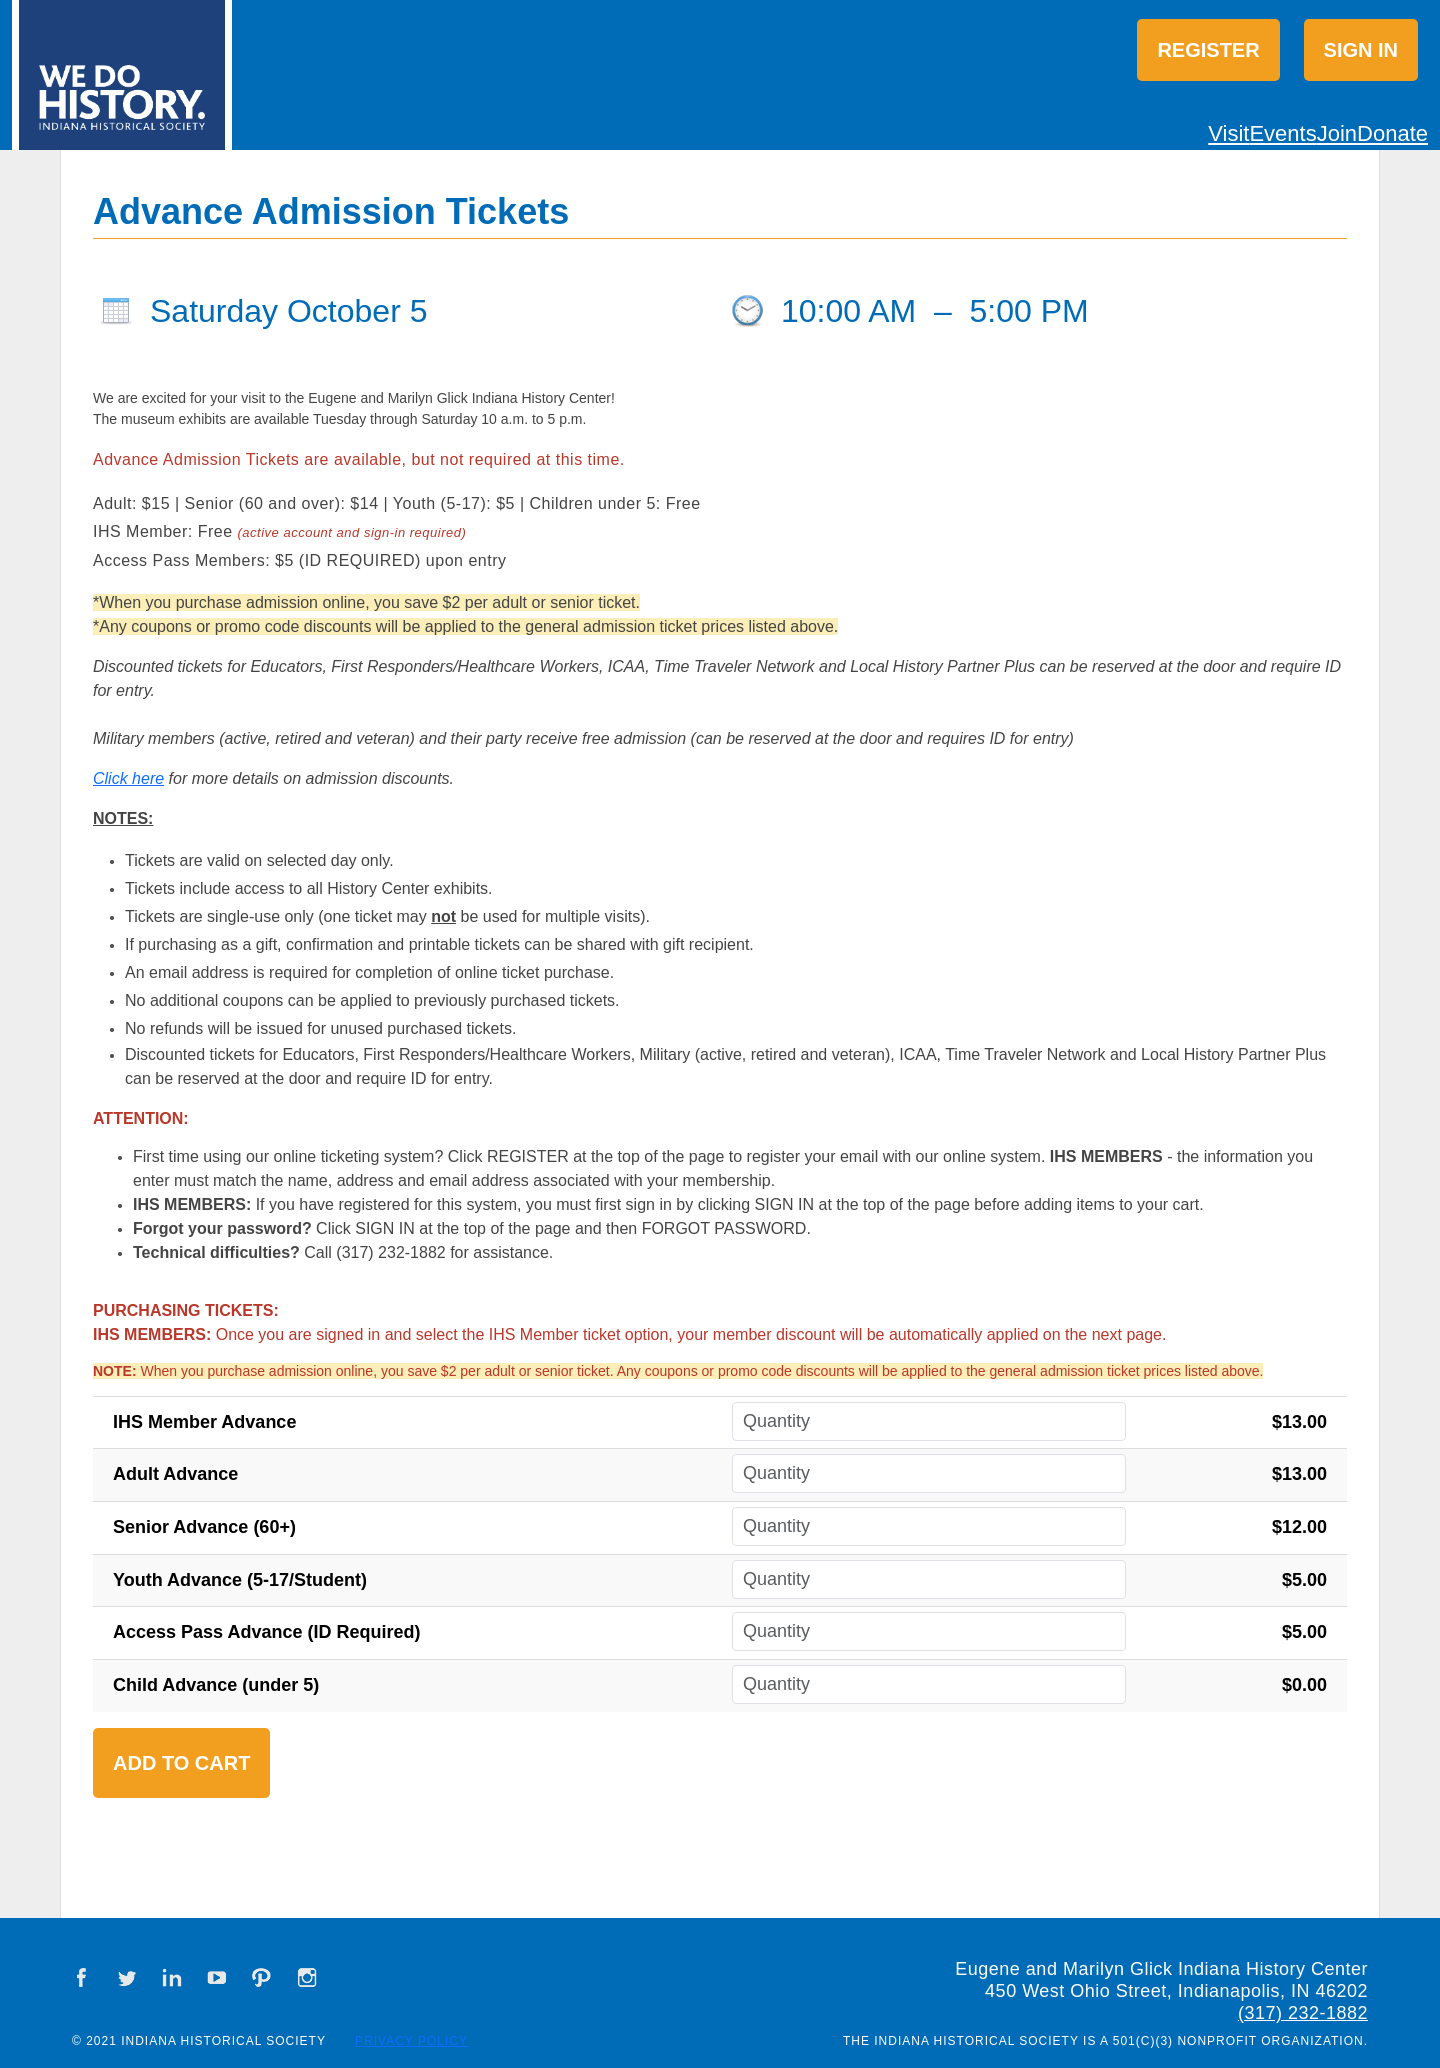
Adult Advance (175, 1474)
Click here (128, 778)
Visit (1228, 133)
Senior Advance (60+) (204, 1527)
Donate (1392, 133)
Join (1337, 133)
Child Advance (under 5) (216, 1685)
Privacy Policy (411, 2041)
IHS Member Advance (204, 1422)
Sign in (1361, 50)
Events (1282, 133)
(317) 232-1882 (1303, 2013)
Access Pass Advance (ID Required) (266, 1632)
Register (1208, 50)
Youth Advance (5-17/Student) (240, 1580)
